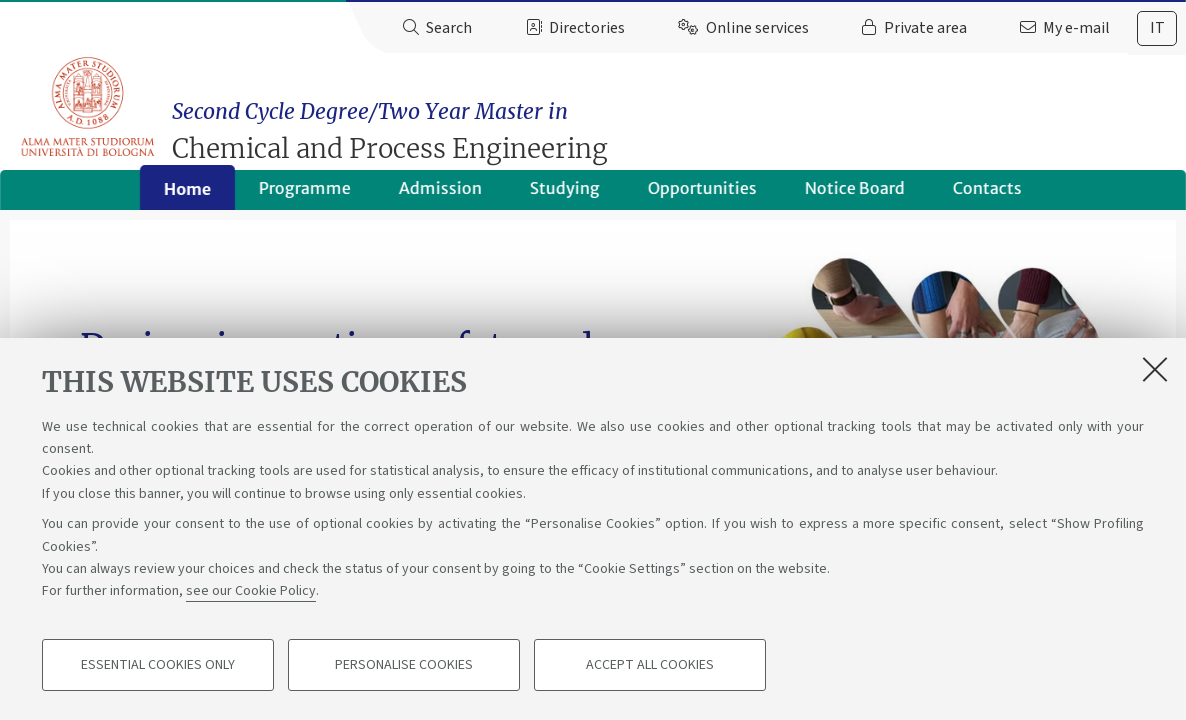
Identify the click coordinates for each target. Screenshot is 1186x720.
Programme (305, 195)
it (1157, 28)
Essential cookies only (158, 666)
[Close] (1155, 369)
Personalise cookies (404, 666)
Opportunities (702, 195)
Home (187, 197)
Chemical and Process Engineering (682, 122)
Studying (565, 195)
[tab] (1157, 28)
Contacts (987, 195)
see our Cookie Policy (251, 592)
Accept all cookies (650, 666)
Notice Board (855, 195)
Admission (440, 195)
